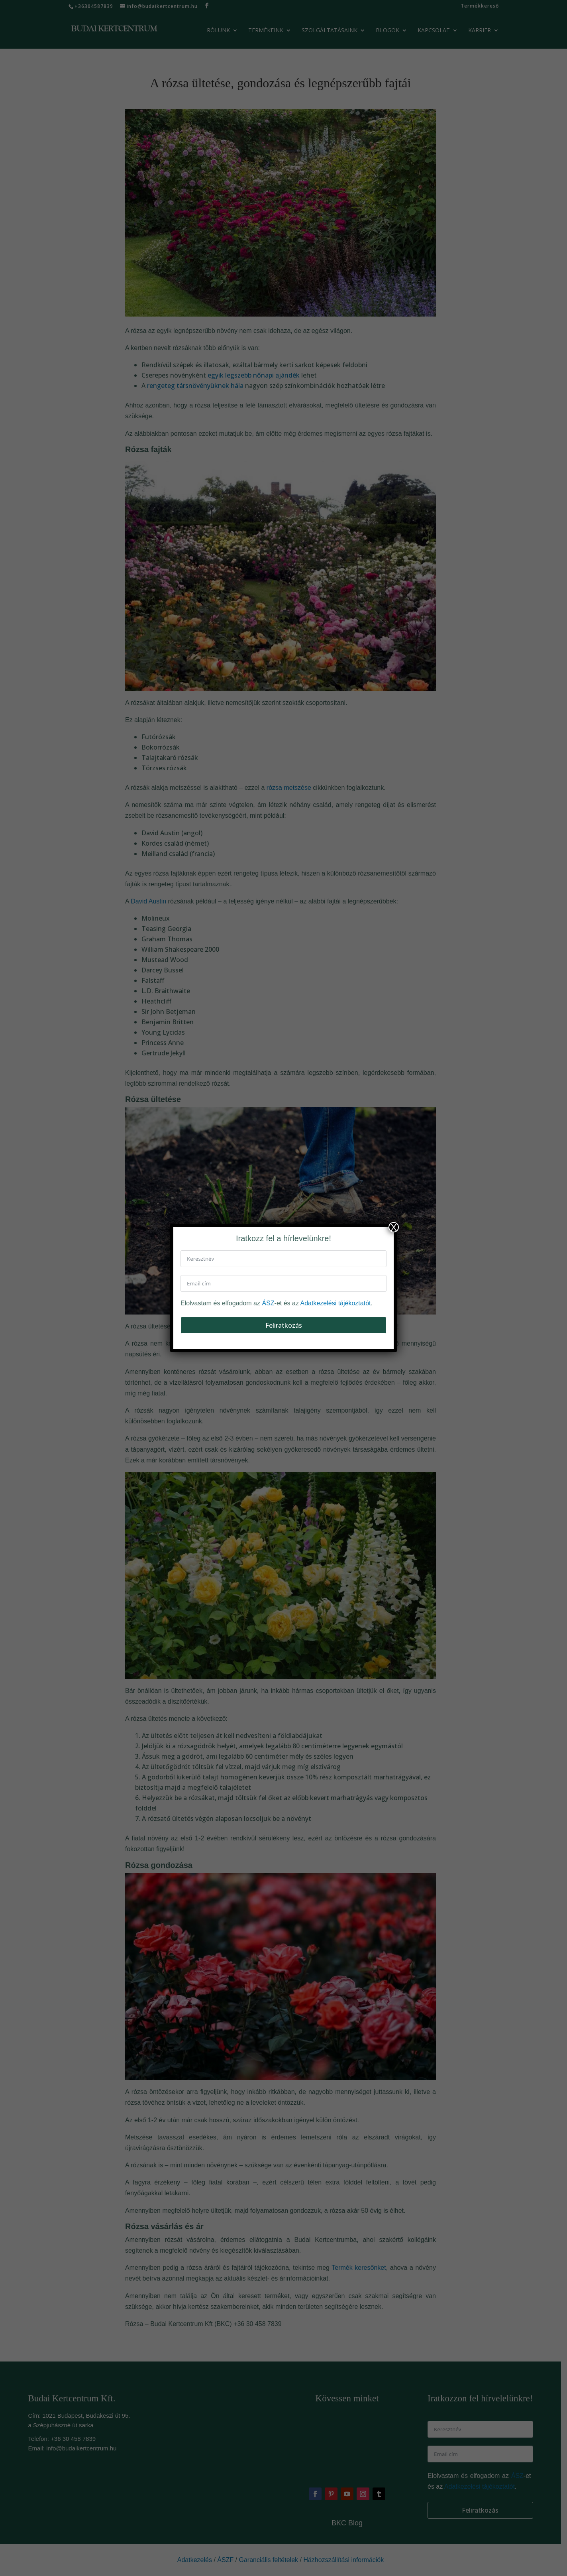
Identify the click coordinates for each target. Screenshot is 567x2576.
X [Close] (393, 1227)
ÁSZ (268, 1303)
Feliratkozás (283, 1325)
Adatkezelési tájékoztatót (335, 1303)
